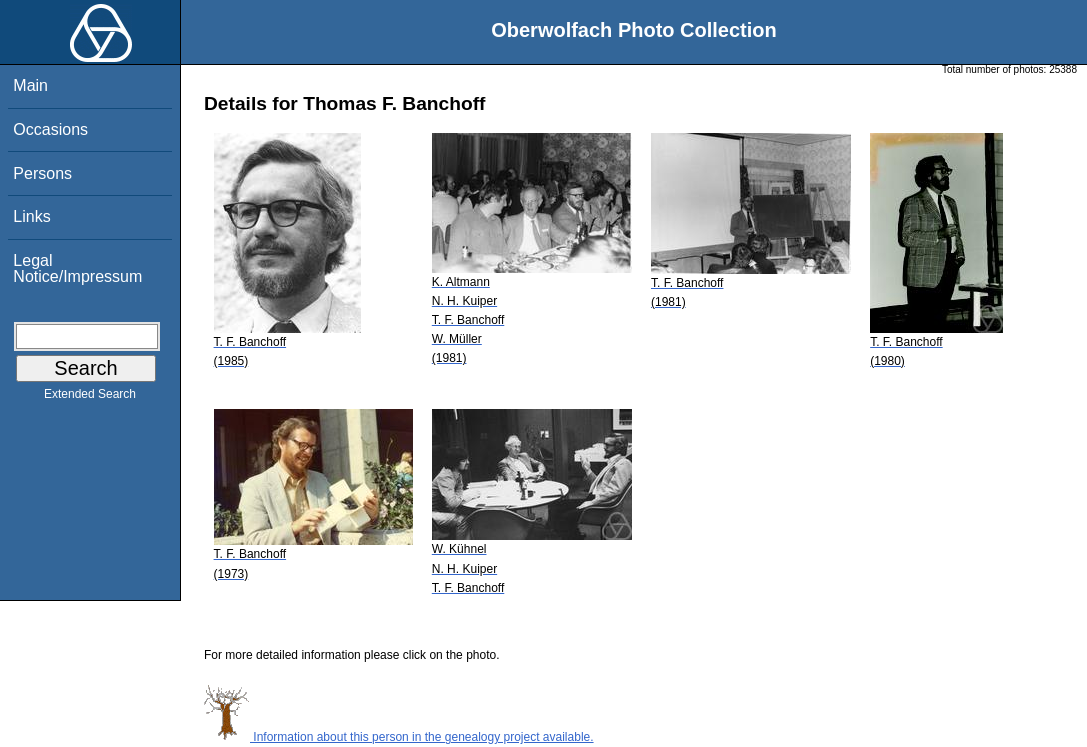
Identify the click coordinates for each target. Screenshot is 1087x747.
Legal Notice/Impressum (77, 268)
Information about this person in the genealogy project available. (399, 737)
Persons (42, 173)
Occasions (50, 129)
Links (31, 216)
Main (30, 85)
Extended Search (90, 398)
